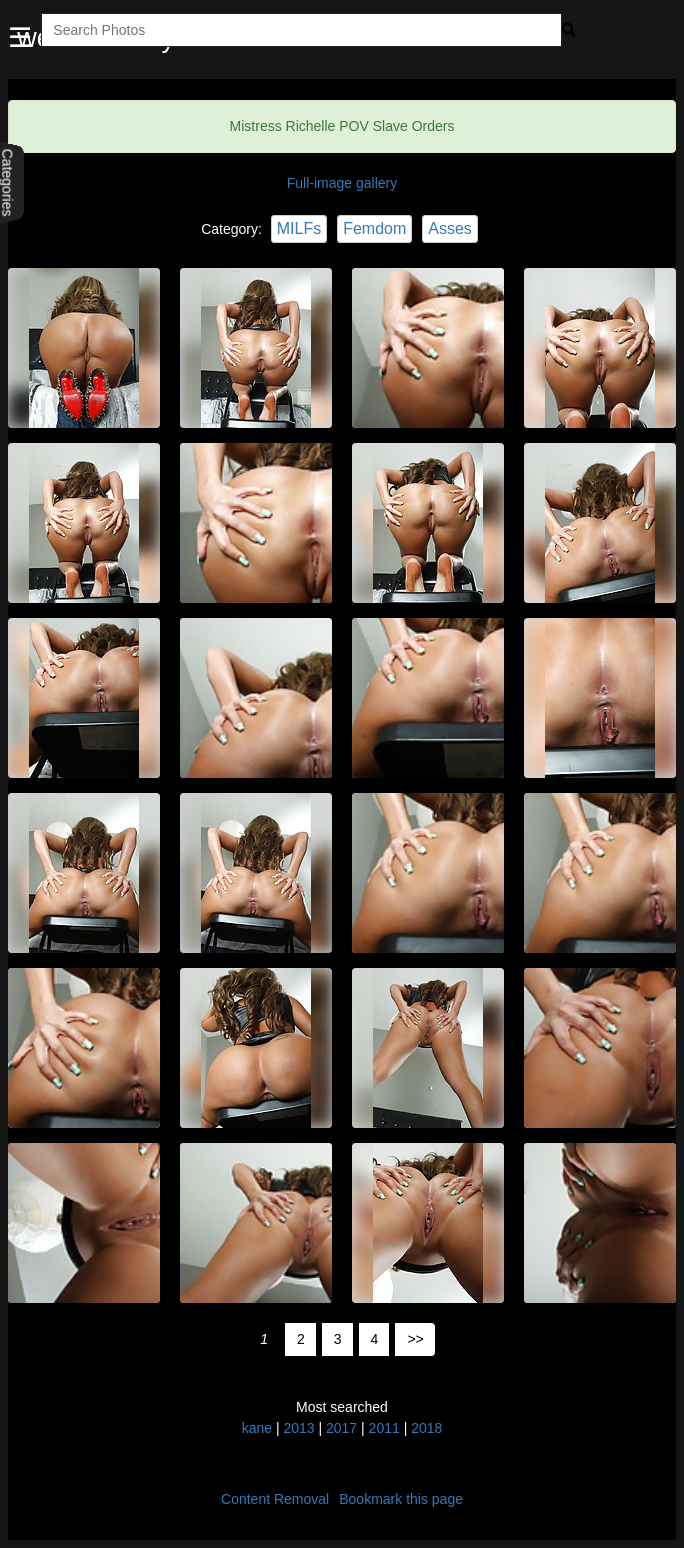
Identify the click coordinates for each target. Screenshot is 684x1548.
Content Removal (275, 1499)
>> (415, 1339)
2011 (384, 1428)
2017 (341, 1428)
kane (257, 1428)
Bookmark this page (401, 1499)
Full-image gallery (342, 183)
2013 (298, 1428)
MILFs (299, 228)
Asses (450, 228)
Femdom (374, 228)
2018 (426, 1428)
